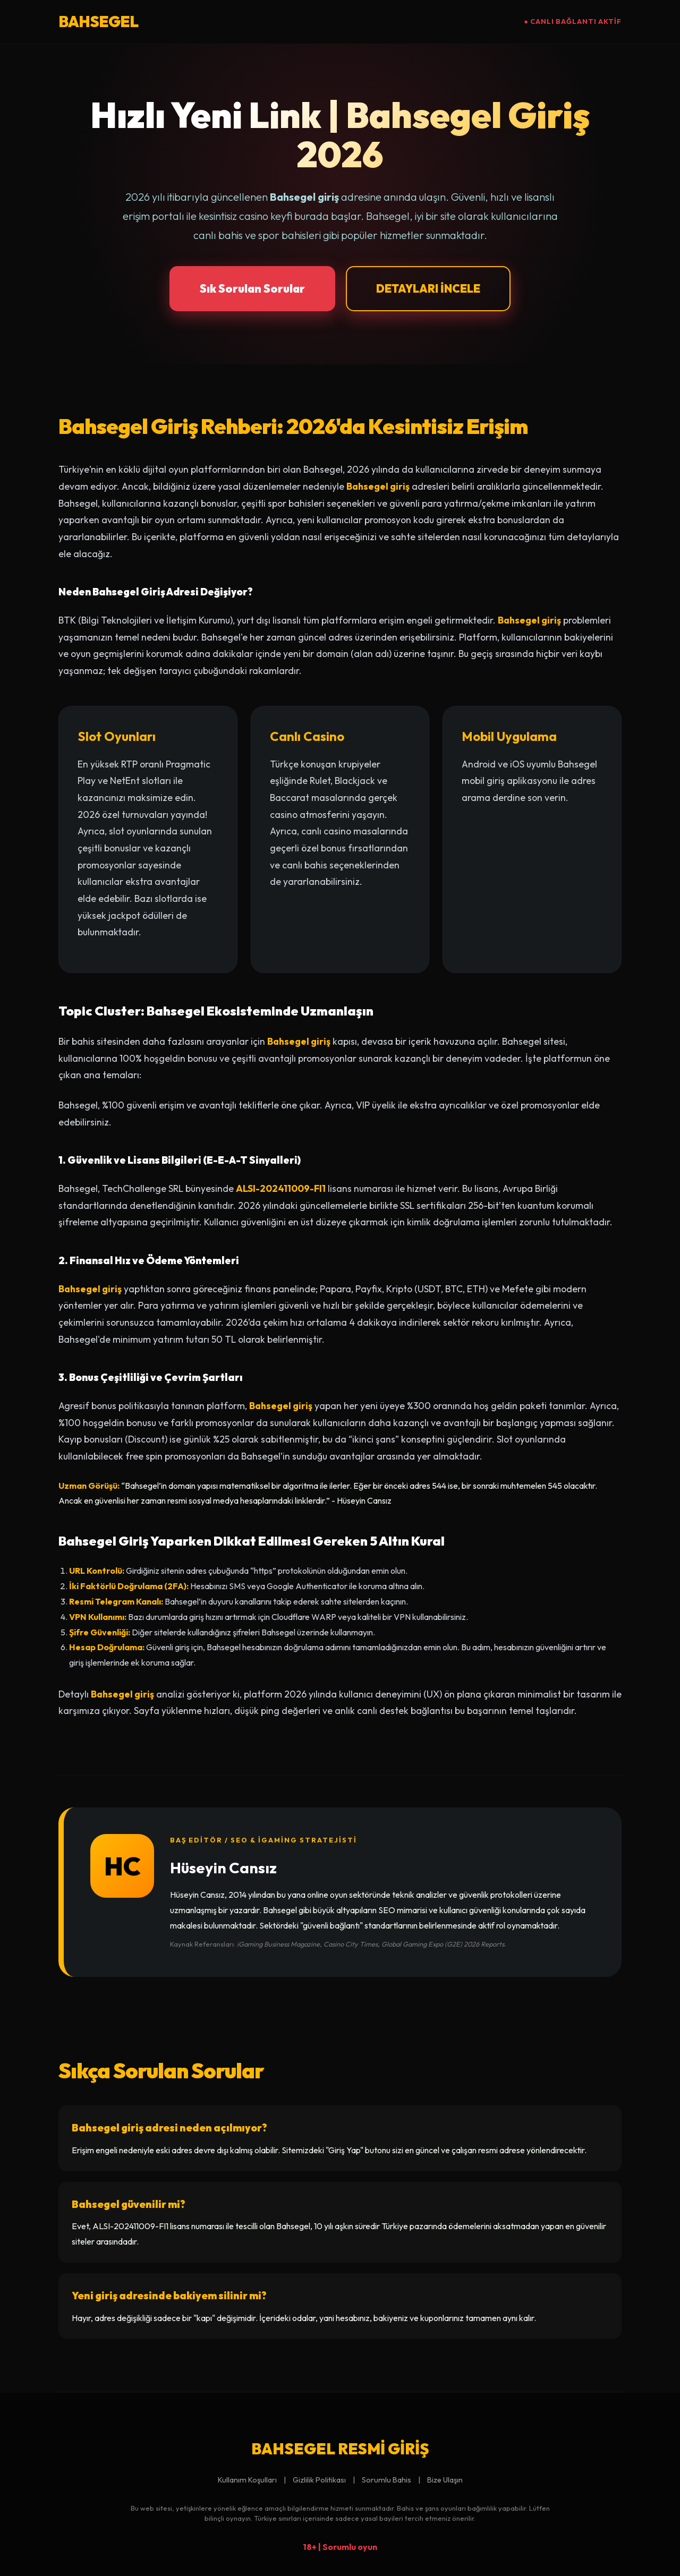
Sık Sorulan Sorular (252, 288)
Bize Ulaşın (445, 2480)
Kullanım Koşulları (247, 2480)
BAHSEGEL (98, 21)
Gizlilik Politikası (319, 2480)
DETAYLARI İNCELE (428, 288)
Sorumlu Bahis (386, 2480)
